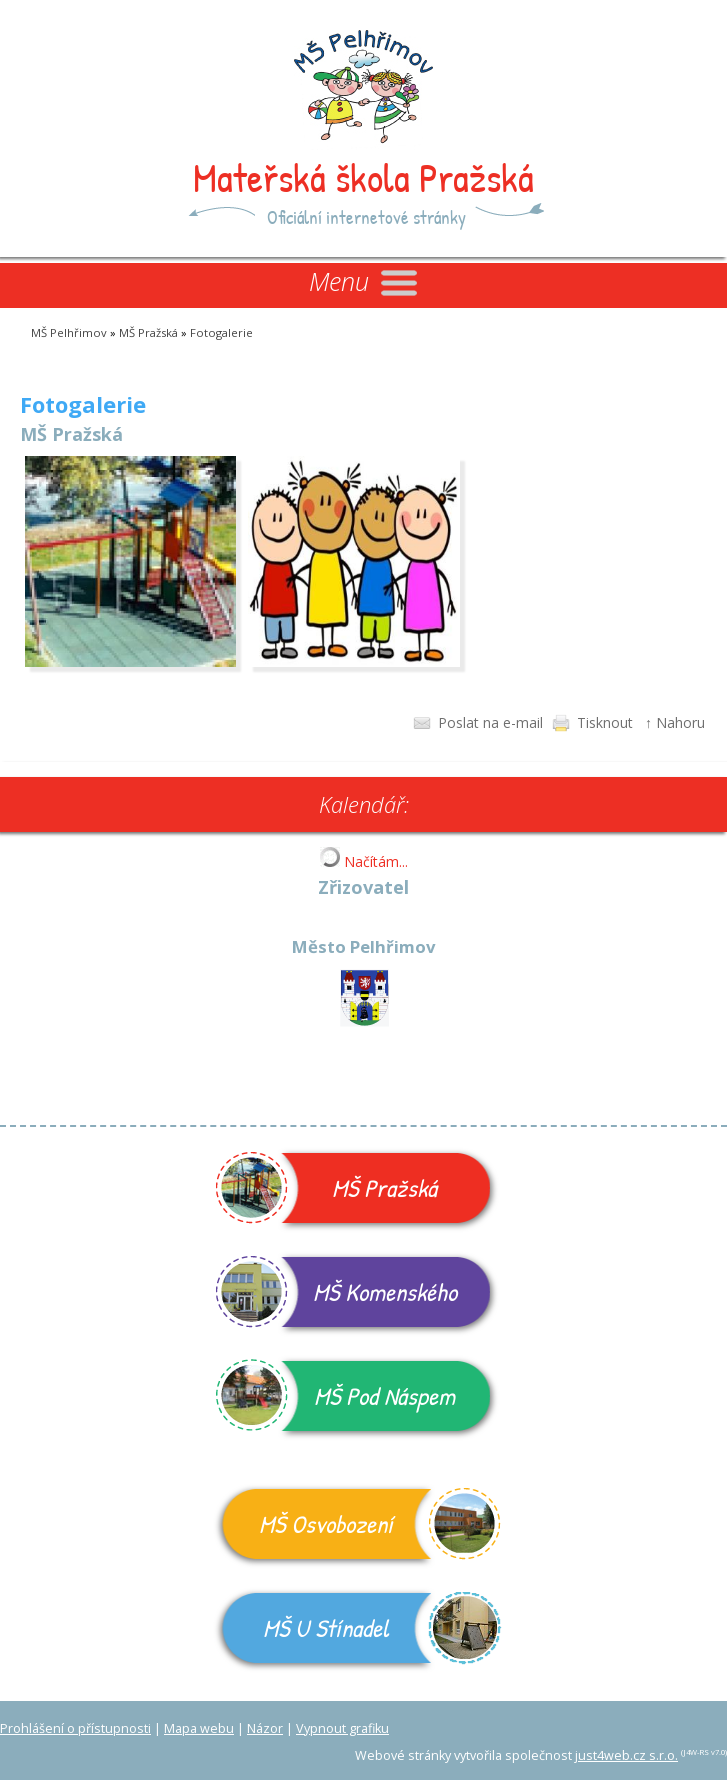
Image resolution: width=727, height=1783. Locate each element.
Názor (265, 1728)
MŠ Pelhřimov (69, 332)
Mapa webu (199, 1728)
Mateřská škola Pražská (363, 177)
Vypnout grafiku (342, 1728)
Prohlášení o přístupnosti (75, 1728)
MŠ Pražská (148, 332)
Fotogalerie (221, 332)
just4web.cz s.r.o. (626, 1755)
